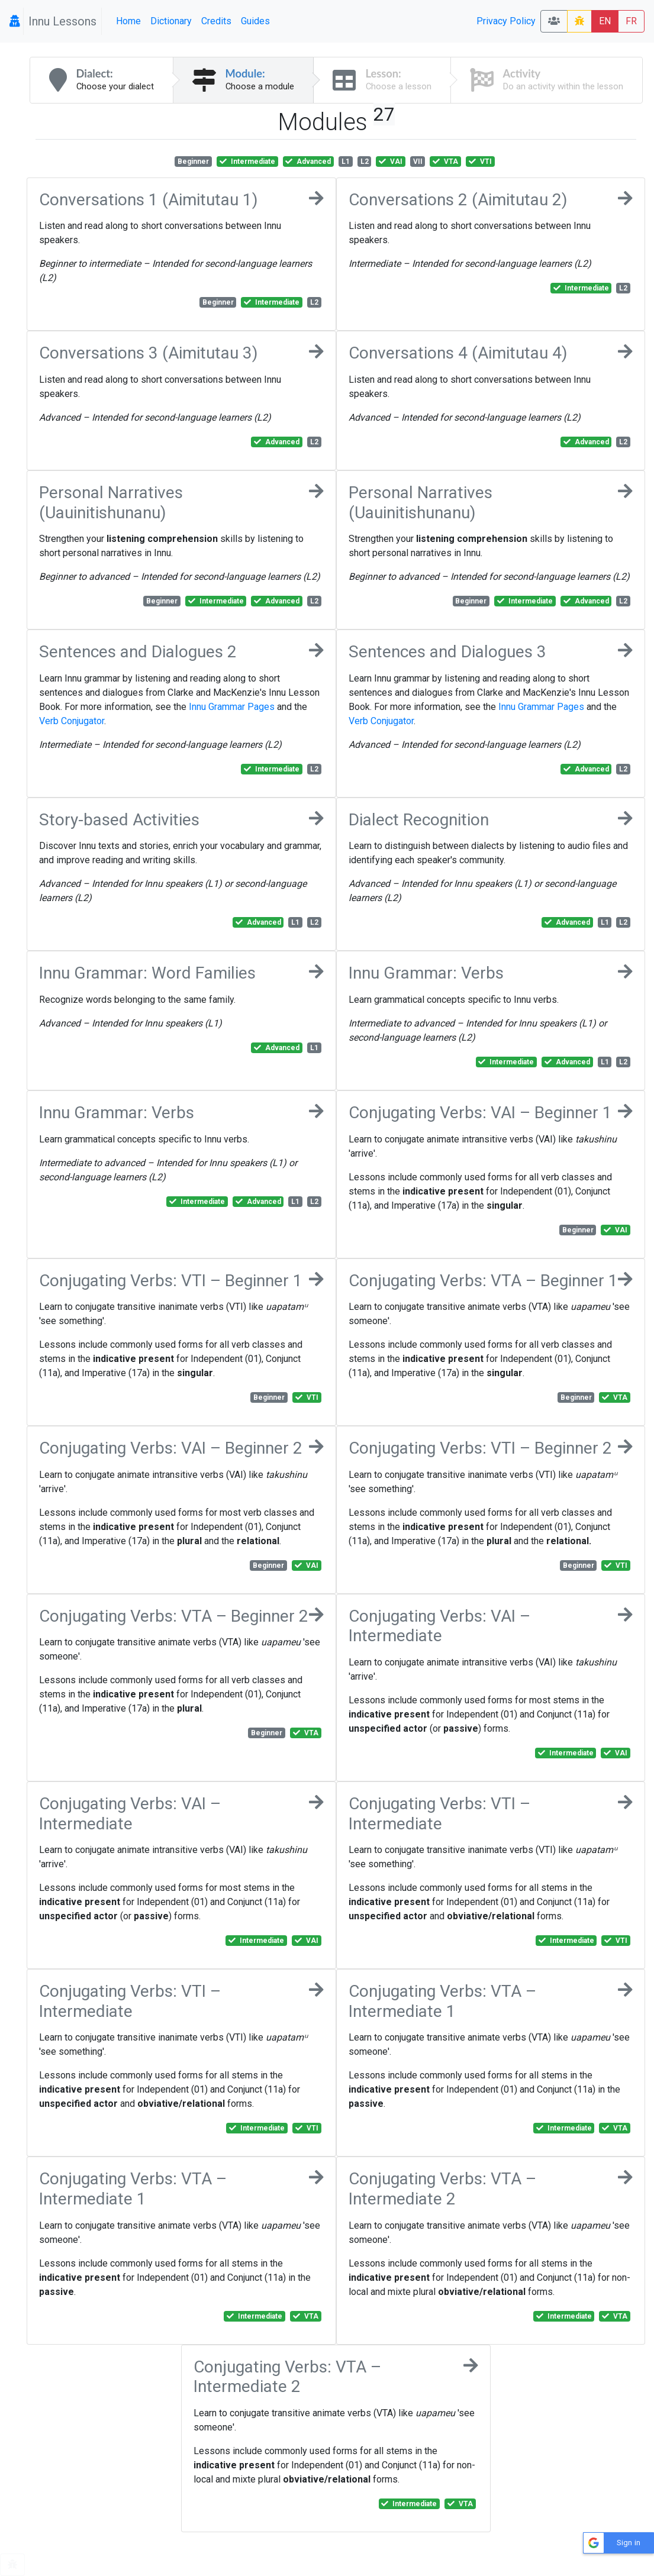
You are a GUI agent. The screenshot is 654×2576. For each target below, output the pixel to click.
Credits (216, 21)
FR (631, 21)
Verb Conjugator (71, 721)
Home (128, 21)
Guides (255, 21)
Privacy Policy (506, 21)
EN (605, 21)
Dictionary (171, 21)
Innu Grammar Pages (232, 706)
